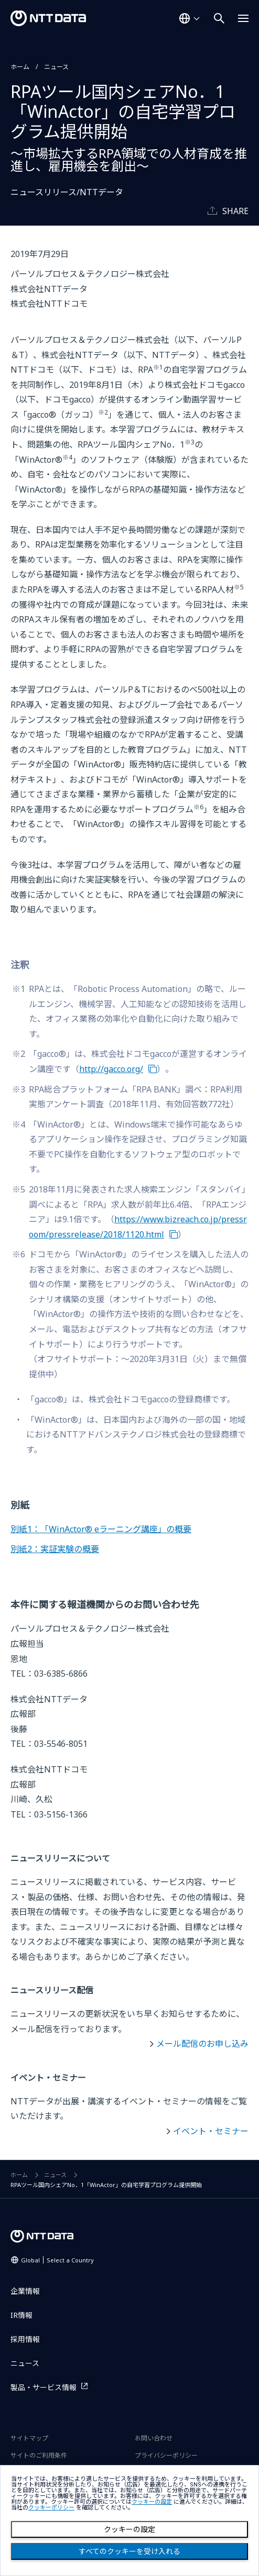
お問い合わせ (153, 2438)
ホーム (19, 66)
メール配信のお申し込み (202, 2043)
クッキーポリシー (51, 2507)
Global (57, 2260)
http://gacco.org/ (111, 1069)
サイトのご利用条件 (38, 2455)
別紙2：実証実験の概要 (54, 1549)
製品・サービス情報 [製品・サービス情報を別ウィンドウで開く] (43, 2387)
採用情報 (25, 2339)
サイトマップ (29, 2438)
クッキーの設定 (129, 2529)
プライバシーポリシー (166, 2455)
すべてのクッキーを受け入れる (129, 2551)
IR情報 (21, 2315)
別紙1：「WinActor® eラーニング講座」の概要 (100, 1529)
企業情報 (25, 2291)
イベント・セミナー (211, 2131)
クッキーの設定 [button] (152, 2502)
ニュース (56, 66)
